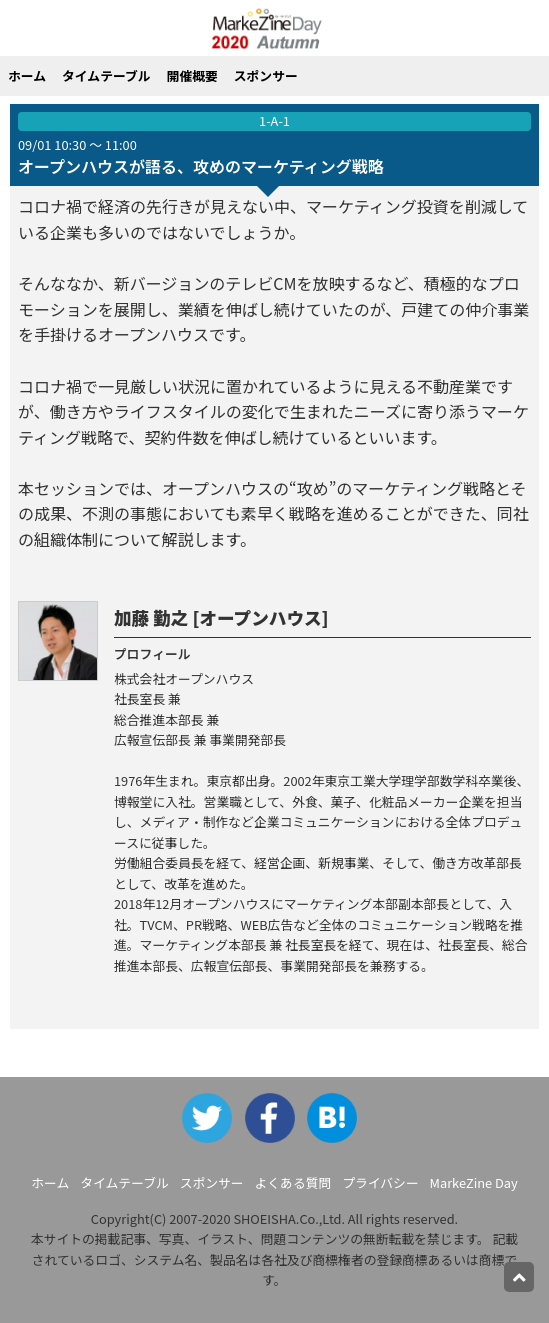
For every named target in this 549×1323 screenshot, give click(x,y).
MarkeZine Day (474, 1182)
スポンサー (266, 75)
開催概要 (192, 75)
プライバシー (380, 1182)
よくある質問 (293, 1182)
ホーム (27, 75)
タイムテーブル (106, 75)
